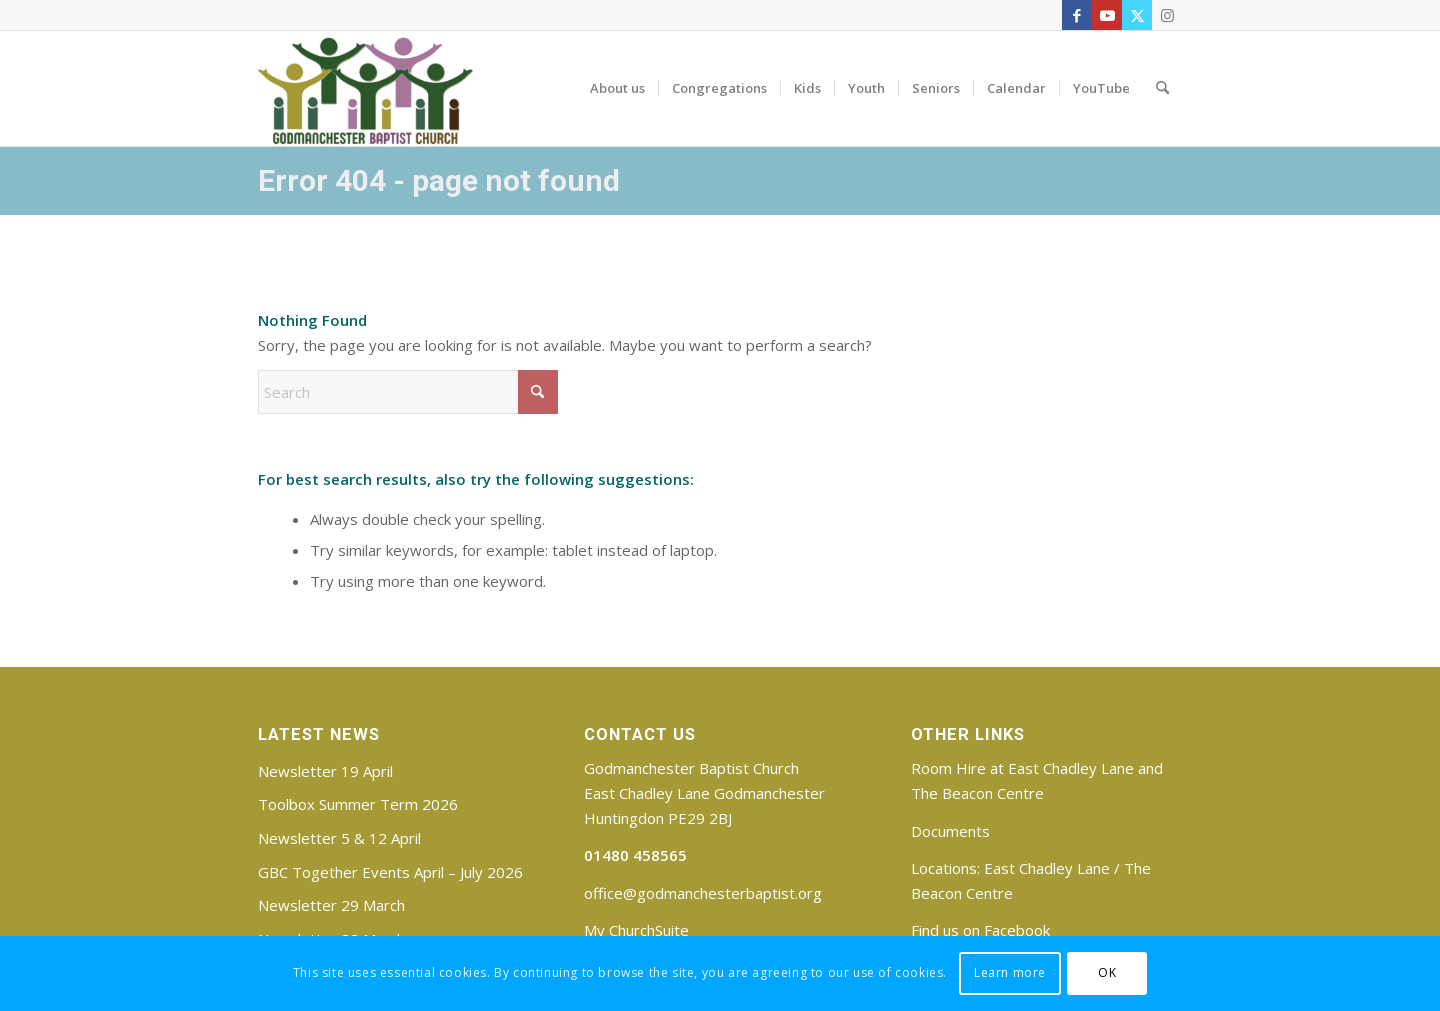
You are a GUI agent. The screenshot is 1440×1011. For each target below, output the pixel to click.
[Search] (1162, 88)
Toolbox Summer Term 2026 (358, 804)
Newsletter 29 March (331, 905)
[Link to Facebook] (1077, 15)
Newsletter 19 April (325, 771)
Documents (950, 831)
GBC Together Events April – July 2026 (390, 872)
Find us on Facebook (980, 930)
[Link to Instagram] (1167, 15)
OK (1107, 972)
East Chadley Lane (1047, 868)
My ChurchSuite (636, 930)
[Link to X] (1137, 15)
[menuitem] (617, 88)
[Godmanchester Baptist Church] (365, 88)
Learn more (1010, 972)
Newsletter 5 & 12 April (339, 838)
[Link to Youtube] (1107, 15)
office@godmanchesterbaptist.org (703, 893)
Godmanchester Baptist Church (691, 768)
